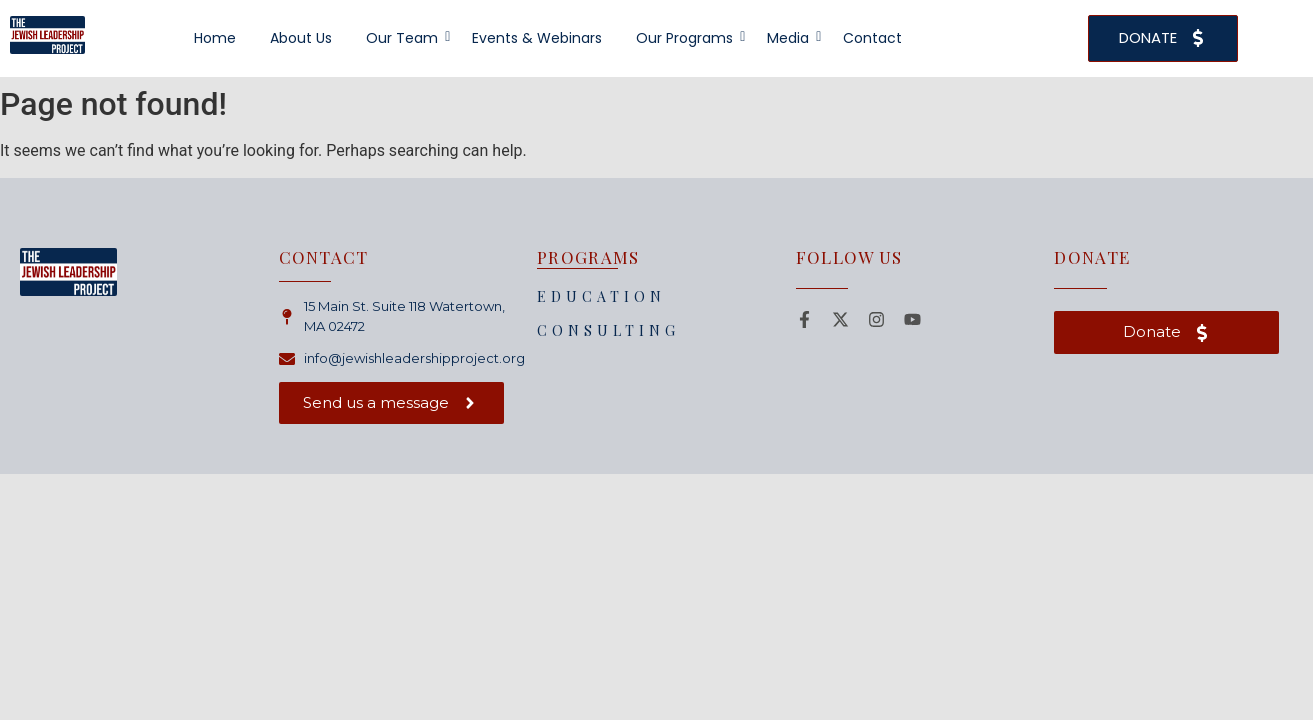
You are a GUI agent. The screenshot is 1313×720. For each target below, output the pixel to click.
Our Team (405, 38)
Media (791, 38)
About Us (301, 38)
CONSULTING (608, 330)
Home (215, 38)
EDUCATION (601, 296)
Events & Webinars (537, 38)
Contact (872, 38)
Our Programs (688, 38)
